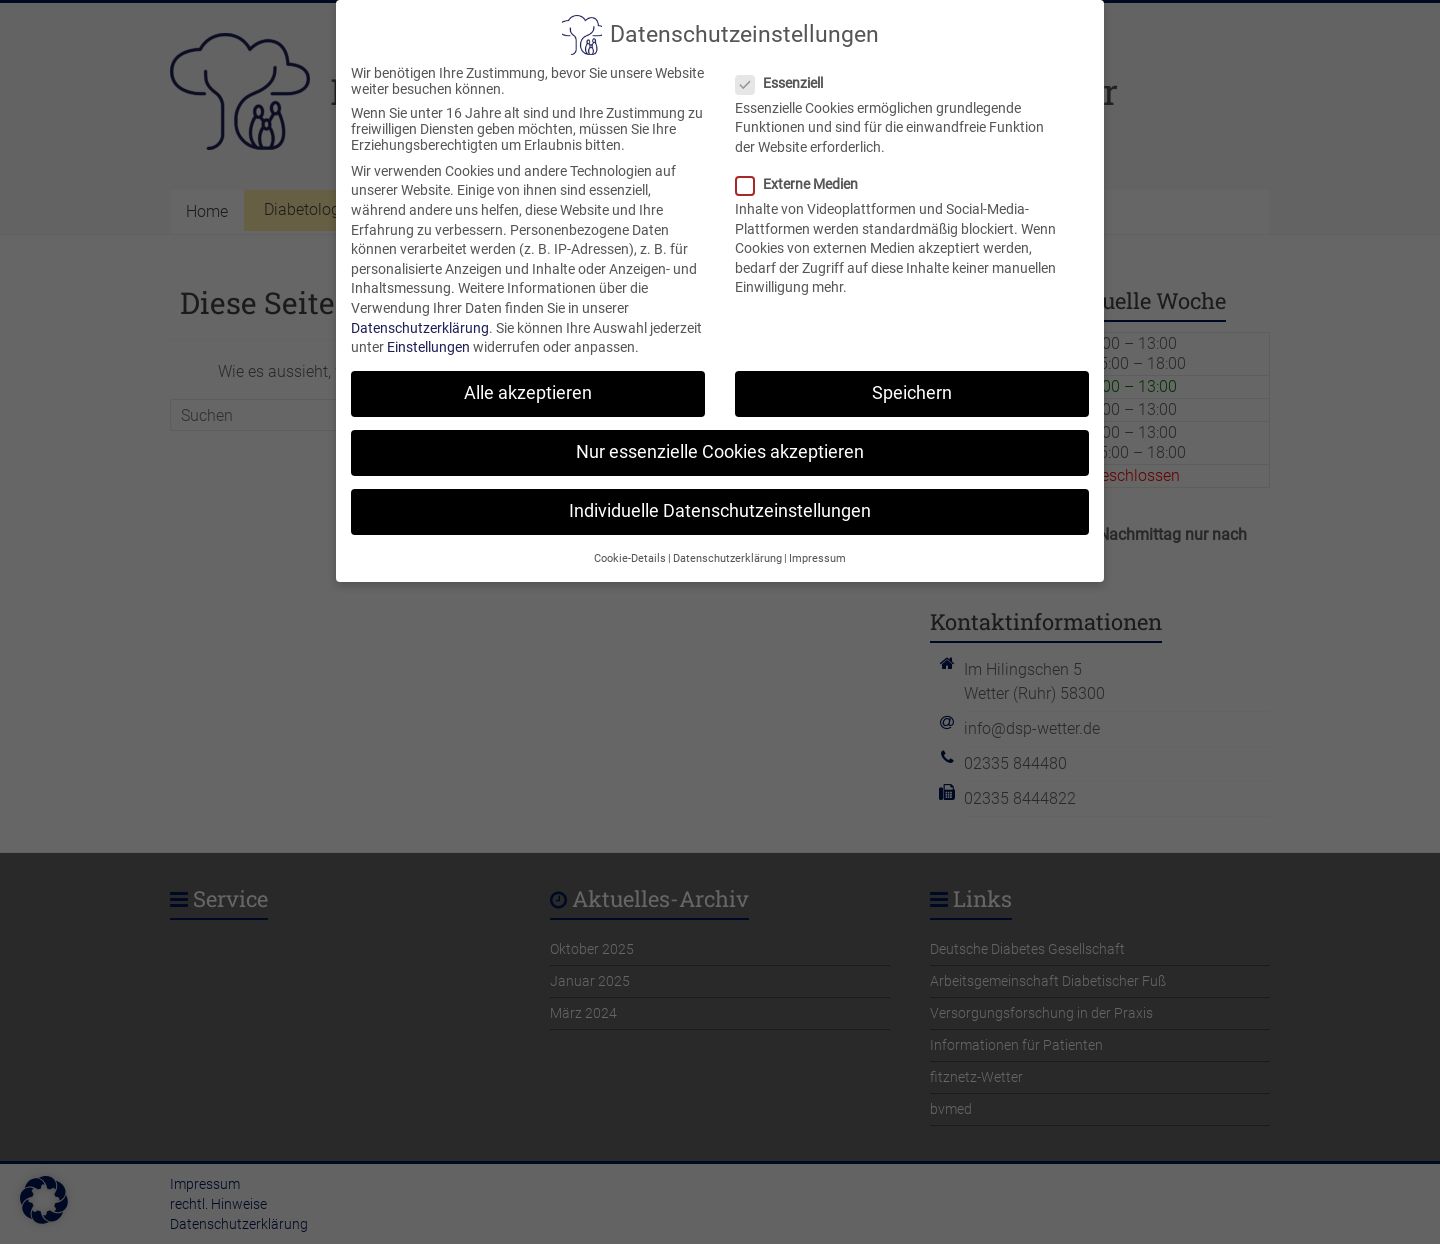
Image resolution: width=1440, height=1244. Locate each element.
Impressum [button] (817, 538)
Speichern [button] (912, 373)
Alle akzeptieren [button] (528, 373)
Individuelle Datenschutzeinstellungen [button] (720, 492)
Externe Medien (805, 164)
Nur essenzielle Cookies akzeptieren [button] (720, 432)
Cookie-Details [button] (630, 538)
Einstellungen (428, 327)
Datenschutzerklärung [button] (727, 538)
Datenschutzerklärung (420, 308)
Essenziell (787, 63)
